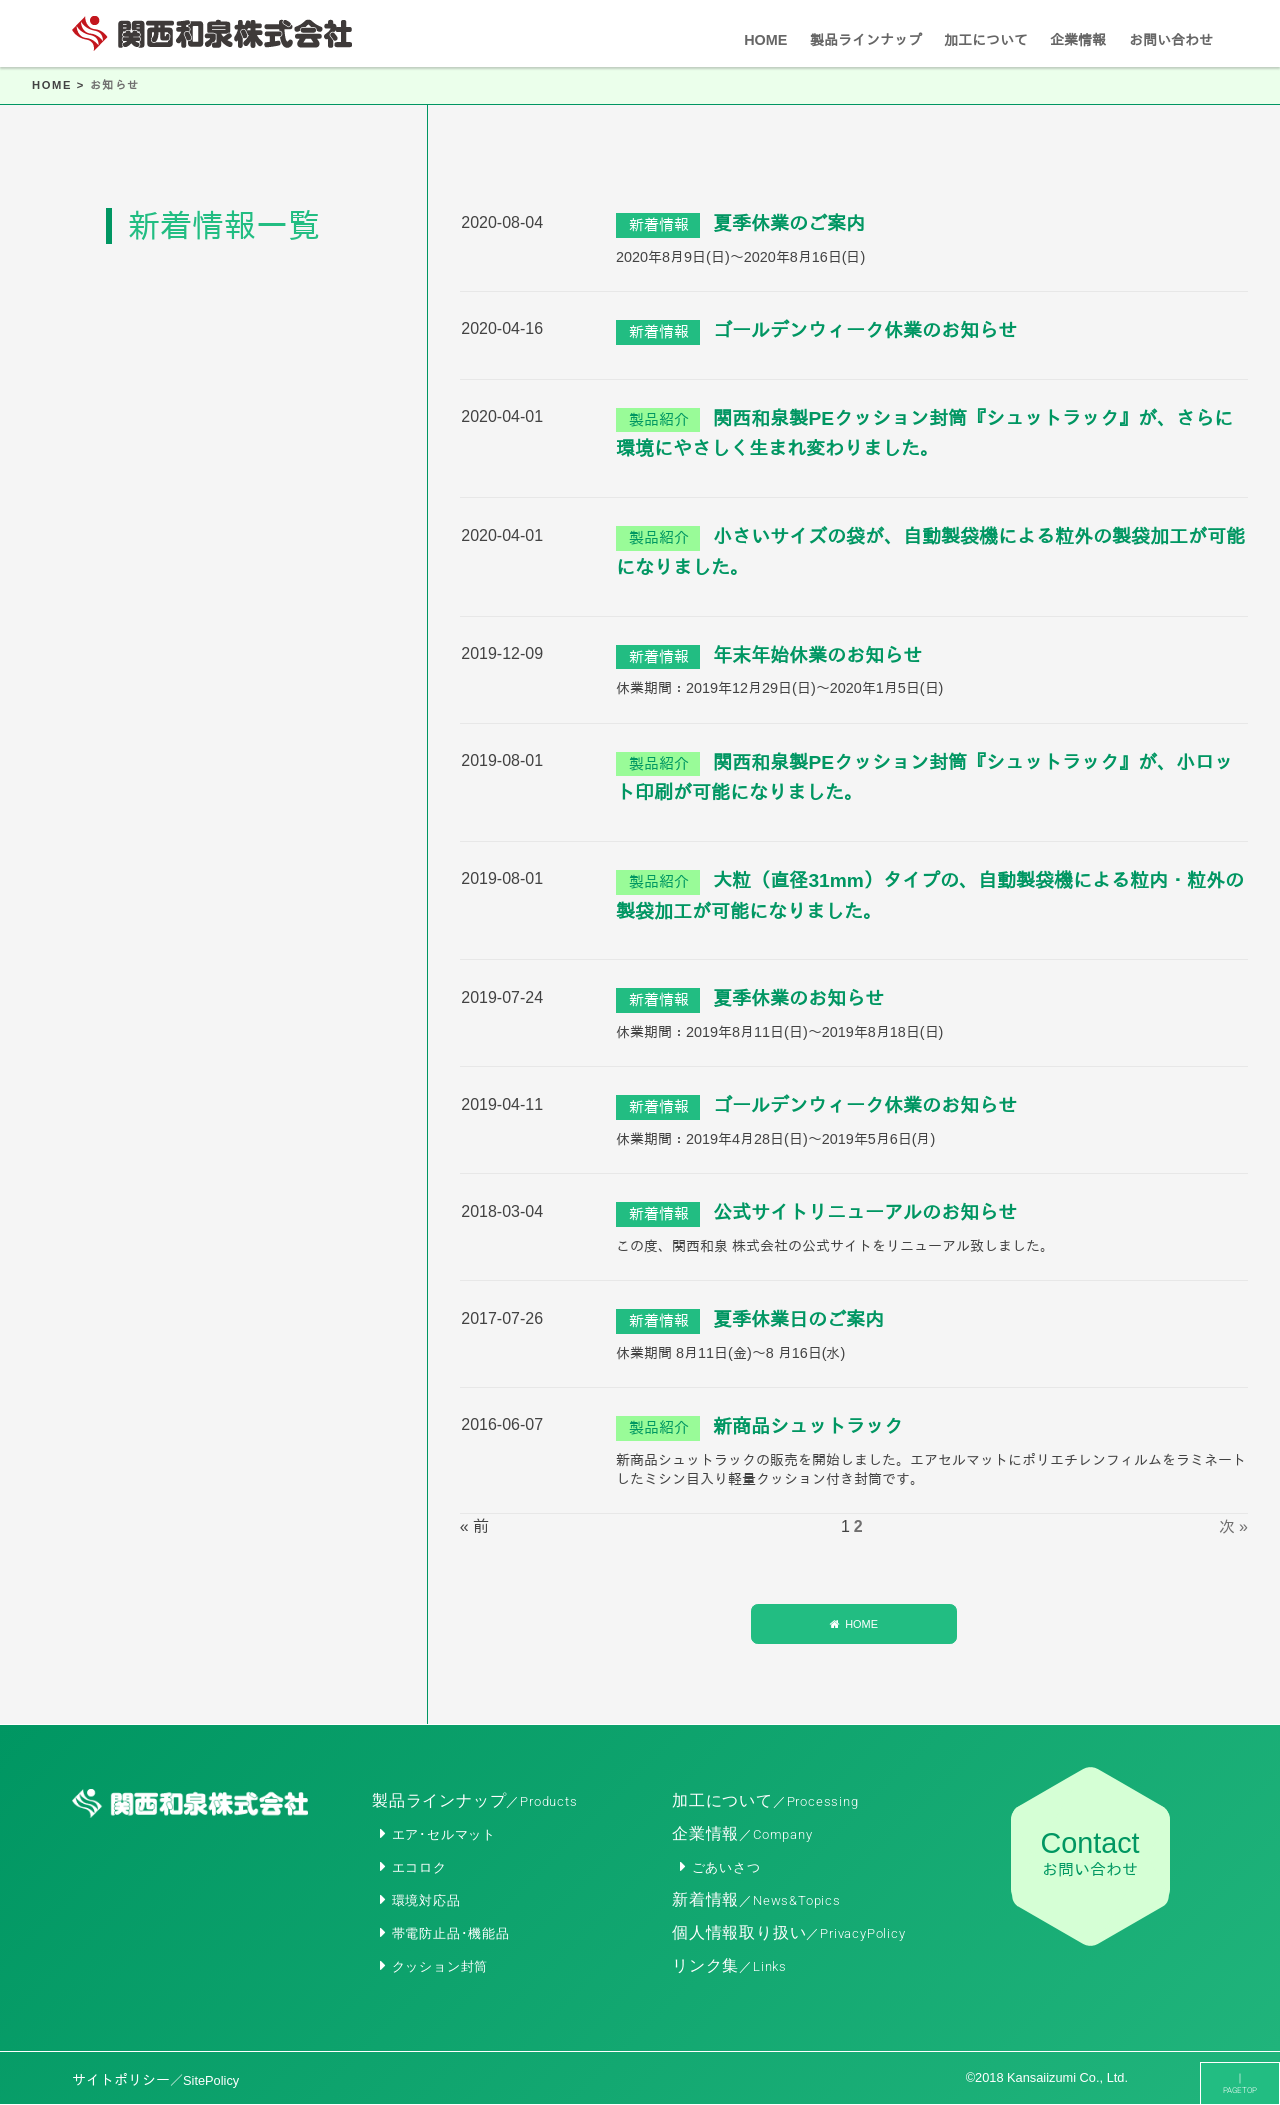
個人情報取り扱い (789, 1932)
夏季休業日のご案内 (798, 1319)
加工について (765, 1800)
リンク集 (729, 1965)
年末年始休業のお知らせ (817, 655)
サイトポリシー (155, 2080)
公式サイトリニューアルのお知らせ (865, 1212)
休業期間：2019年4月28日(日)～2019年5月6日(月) (775, 1139)
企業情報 (742, 1833)
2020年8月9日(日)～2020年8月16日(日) (740, 257)
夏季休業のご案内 (789, 223)
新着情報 (756, 1899)
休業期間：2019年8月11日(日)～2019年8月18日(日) (779, 1032)
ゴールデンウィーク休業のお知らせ (865, 330)
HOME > (61, 85)
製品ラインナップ (475, 1800)
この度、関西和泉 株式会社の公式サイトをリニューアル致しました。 (835, 1246)
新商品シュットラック (808, 1426)
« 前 (474, 1526)
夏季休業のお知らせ (798, 998)
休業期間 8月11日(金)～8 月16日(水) (730, 1353)
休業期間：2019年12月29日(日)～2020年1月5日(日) (779, 688)
